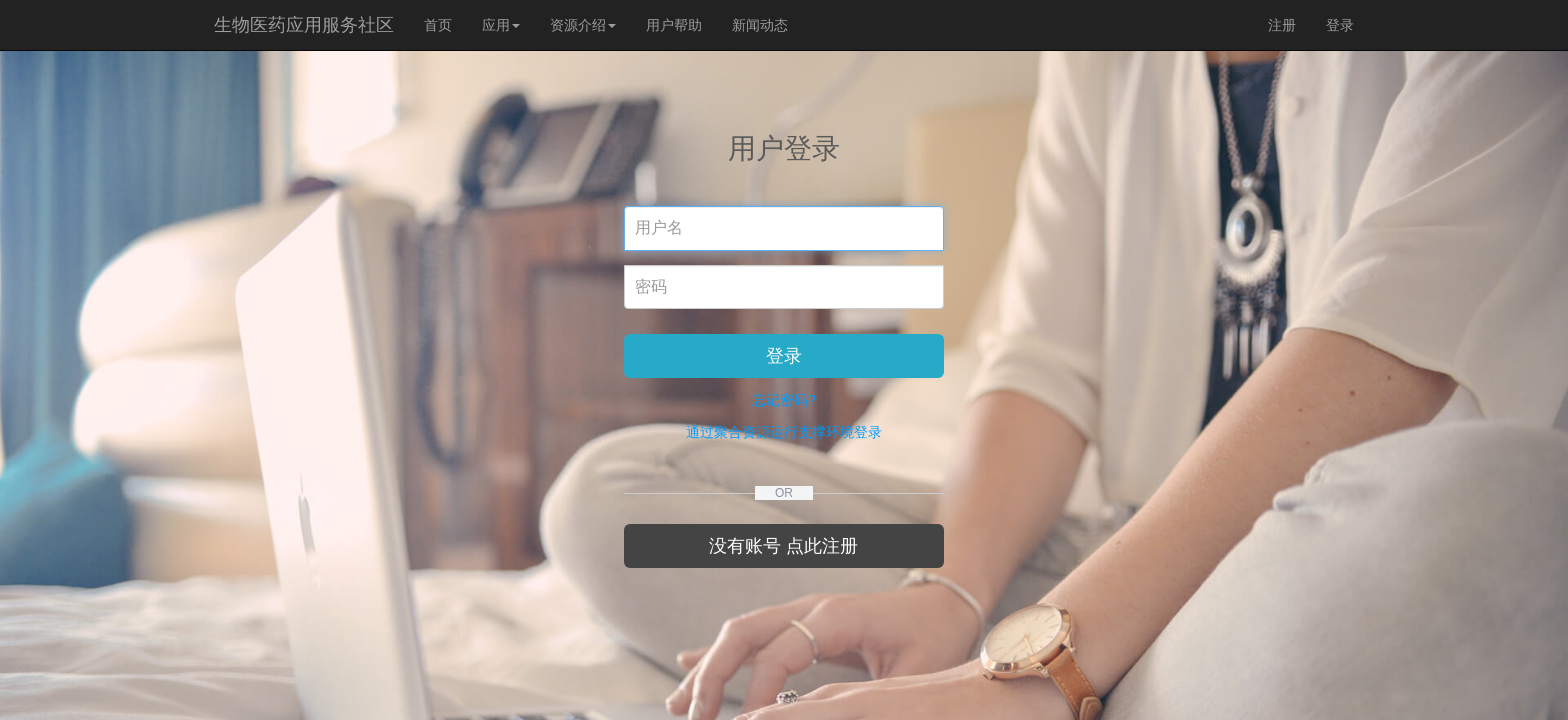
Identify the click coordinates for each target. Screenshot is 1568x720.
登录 (1340, 25)
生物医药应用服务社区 (304, 25)
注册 (1282, 25)
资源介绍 (583, 25)
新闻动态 (760, 25)
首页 (438, 25)
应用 (501, 25)
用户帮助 (674, 25)
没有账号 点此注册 (783, 546)
